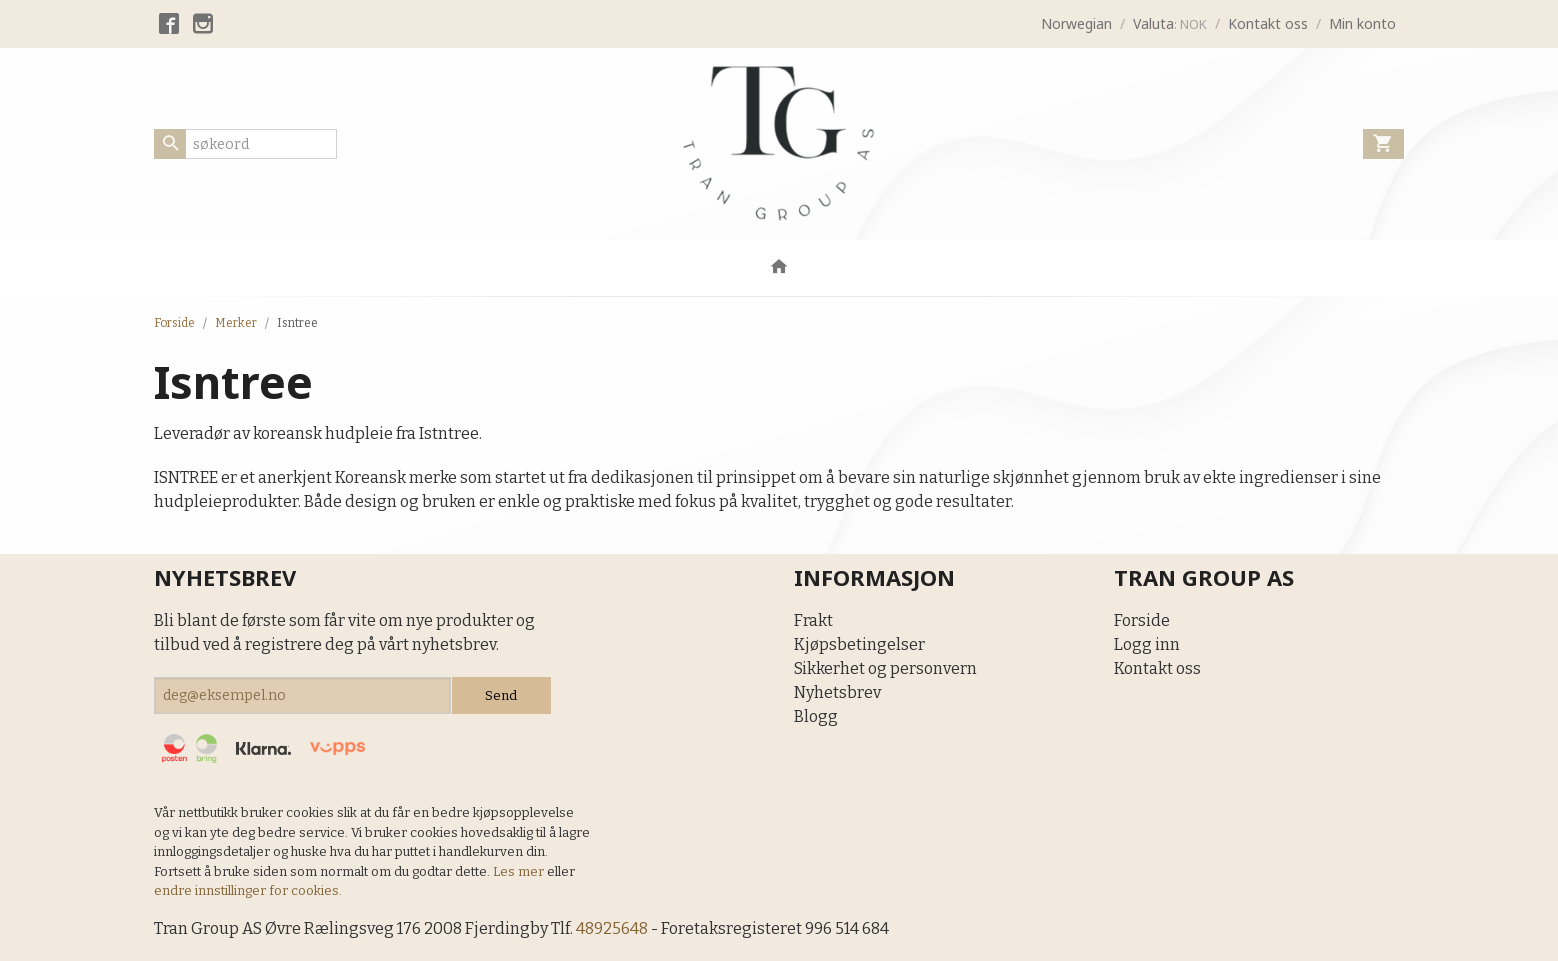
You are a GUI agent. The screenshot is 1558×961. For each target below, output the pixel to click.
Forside (174, 323)
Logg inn (1147, 644)
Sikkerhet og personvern (885, 668)
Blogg (816, 716)
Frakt (813, 620)
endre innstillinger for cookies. (248, 890)
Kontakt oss (1157, 668)
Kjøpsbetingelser (859, 644)
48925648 (612, 928)
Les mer (520, 871)
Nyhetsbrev (837, 692)
